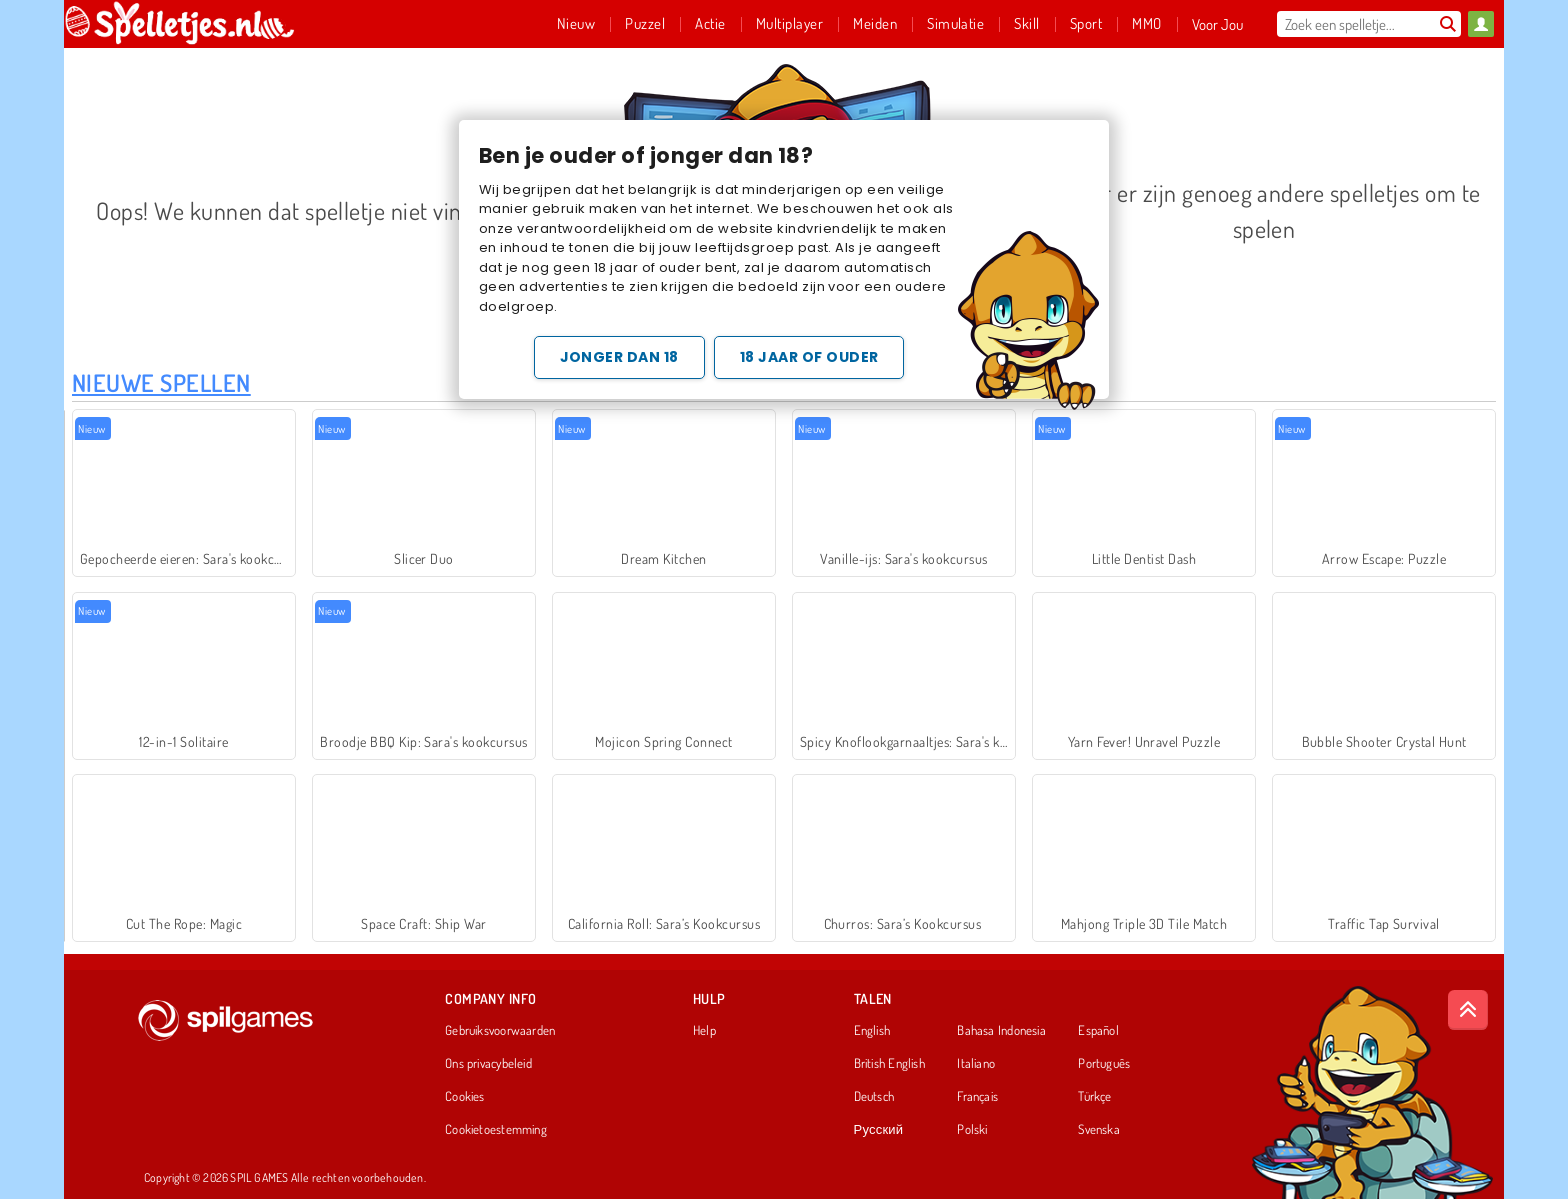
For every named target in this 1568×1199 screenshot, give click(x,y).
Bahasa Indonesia (1001, 1031)
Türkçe (1094, 1097)
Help (704, 1031)
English (872, 1031)
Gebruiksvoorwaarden (500, 1031)
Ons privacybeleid (488, 1064)
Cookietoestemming (496, 1130)
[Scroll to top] (1468, 1010)
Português (1104, 1064)
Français (977, 1097)
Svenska (1099, 1130)
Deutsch (874, 1097)
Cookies (465, 1097)
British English (889, 1064)
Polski (972, 1130)
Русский (879, 1130)
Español (1098, 1031)
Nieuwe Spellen (161, 382)
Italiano (976, 1064)
